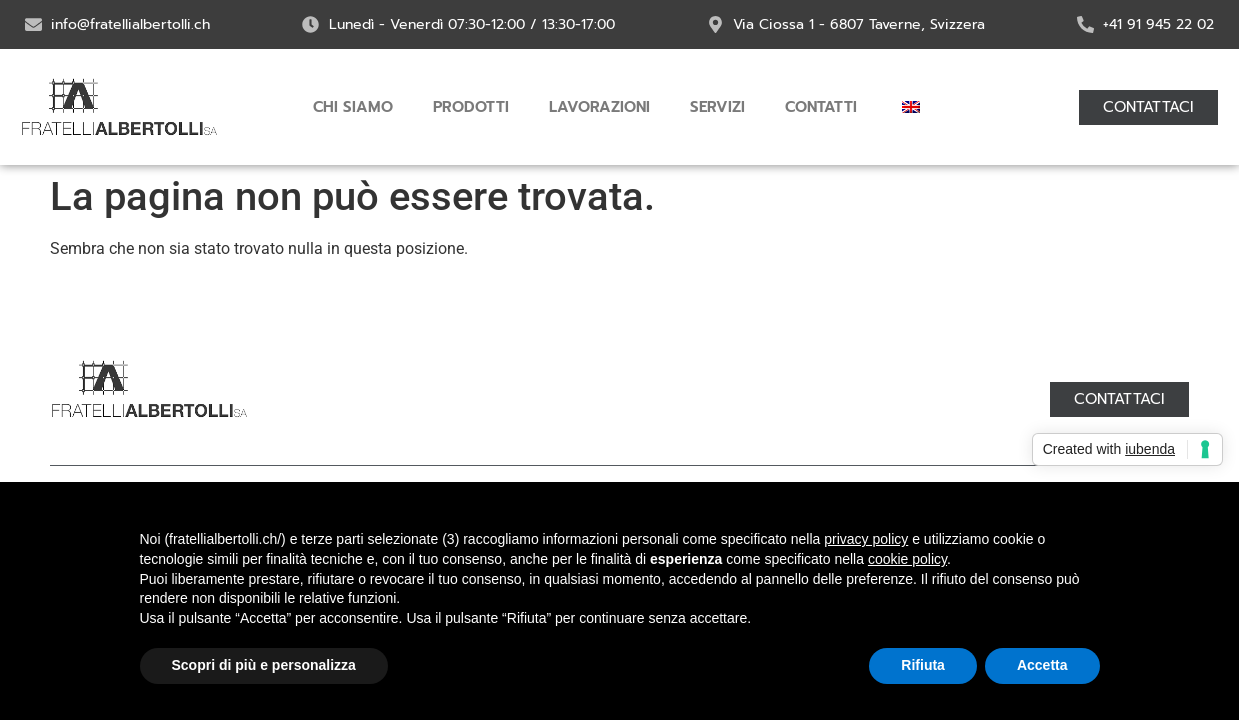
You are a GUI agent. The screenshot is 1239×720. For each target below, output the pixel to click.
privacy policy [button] (866, 539)
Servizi (717, 107)
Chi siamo (353, 107)
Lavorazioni (599, 107)
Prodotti (471, 107)
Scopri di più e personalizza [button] (264, 665)
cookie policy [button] (907, 559)
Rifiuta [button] (923, 665)
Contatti (821, 107)
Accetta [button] (1042, 665)
